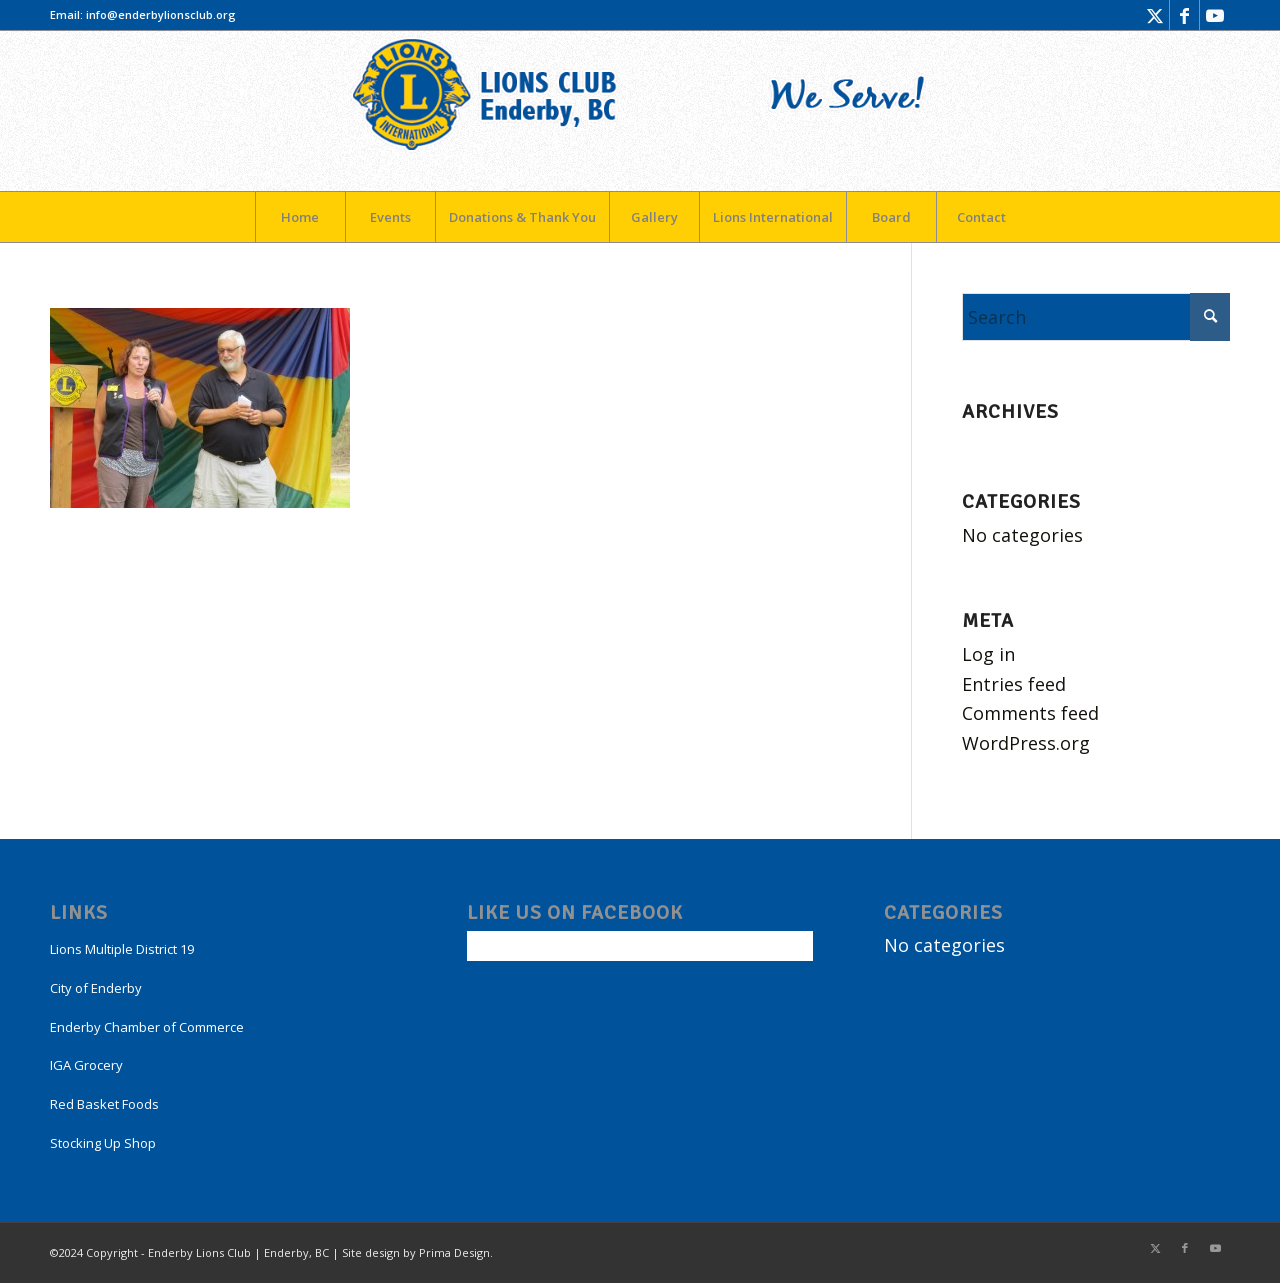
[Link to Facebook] (1184, 15)
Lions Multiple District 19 (122, 949)
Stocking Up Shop (103, 1143)
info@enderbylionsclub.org (161, 14)
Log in (988, 654)
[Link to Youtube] (1215, 15)
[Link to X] (1154, 15)
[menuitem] (300, 217)
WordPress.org (1026, 743)
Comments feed (1030, 713)
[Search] (1096, 317)
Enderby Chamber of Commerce (147, 1027)
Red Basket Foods (104, 1104)
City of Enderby (96, 988)
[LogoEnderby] (640, 111)
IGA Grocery (86, 1065)
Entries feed (1014, 684)
